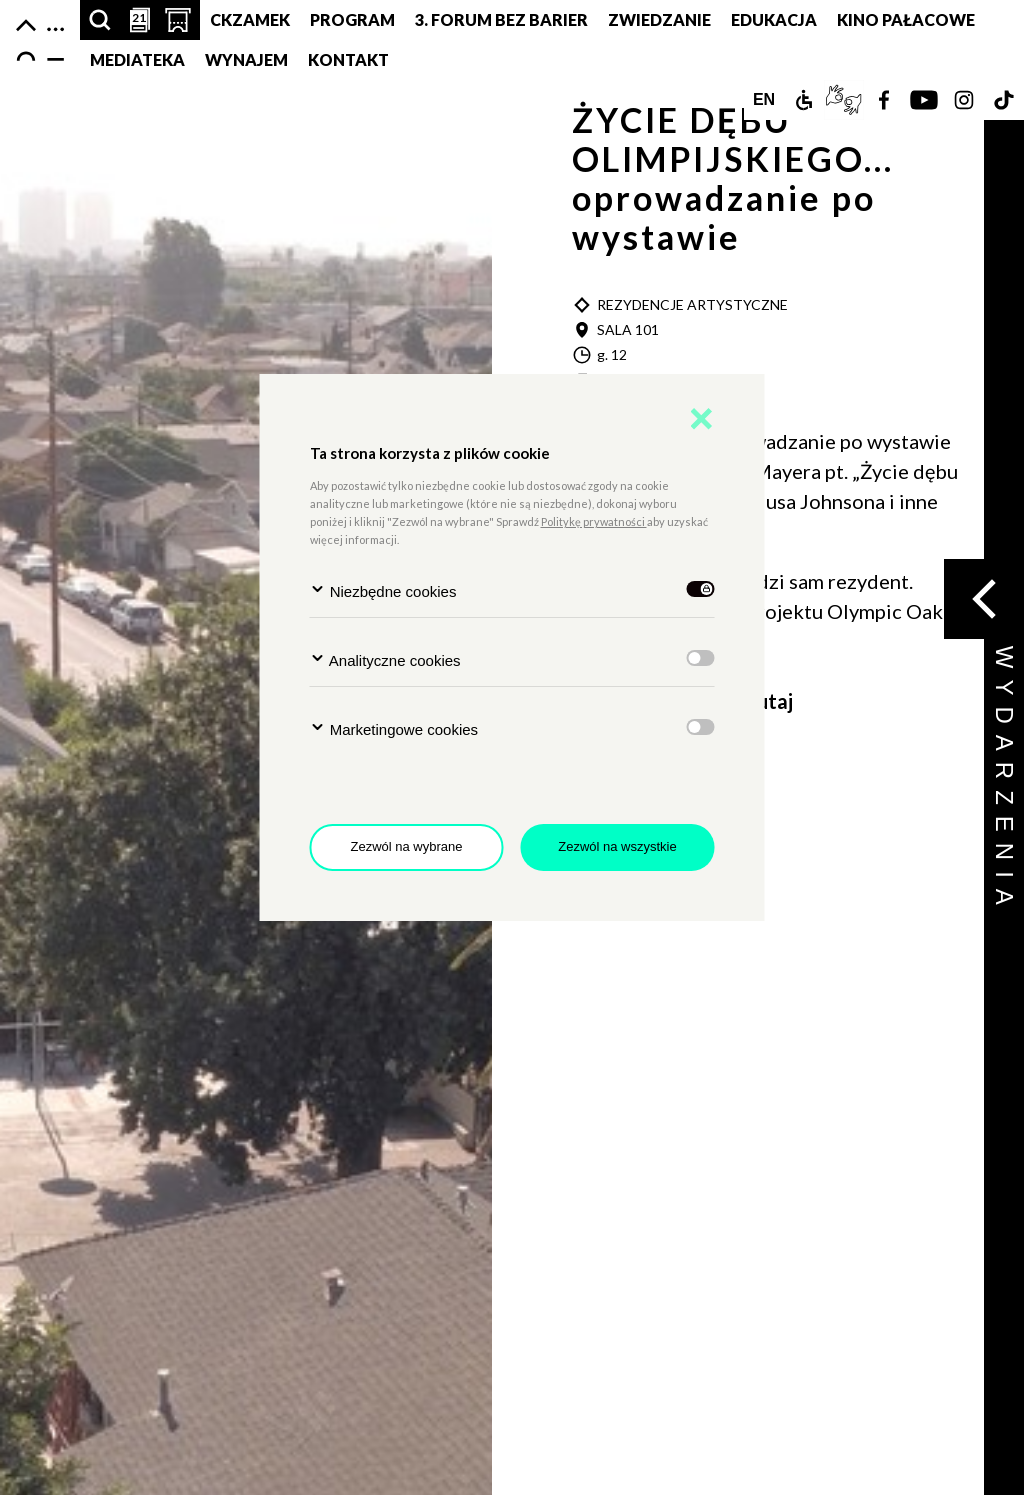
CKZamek (250, 19)
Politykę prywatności (594, 521)
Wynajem (246, 59)
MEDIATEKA (137, 59)
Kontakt (348, 59)
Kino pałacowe (906, 19)
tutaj (770, 701)
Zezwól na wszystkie (617, 846)
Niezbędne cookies (383, 590)
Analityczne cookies (385, 659)
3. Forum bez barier (501, 19)
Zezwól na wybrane (407, 846)
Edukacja (774, 19)
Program (352, 19)
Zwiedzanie (659, 19)
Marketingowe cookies (394, 728)
